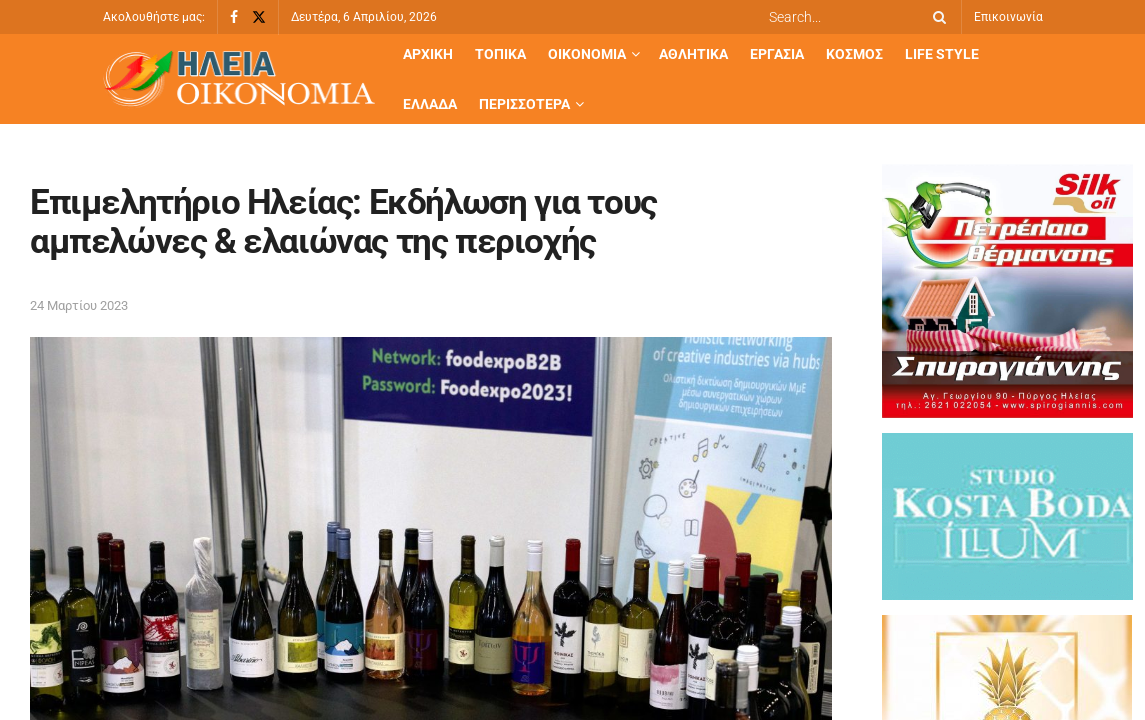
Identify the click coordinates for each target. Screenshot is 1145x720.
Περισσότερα (524, 104)
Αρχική (428, 54)
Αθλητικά (693, 54)
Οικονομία (587, 54)
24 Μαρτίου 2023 (79, 305)
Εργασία (777, 54)
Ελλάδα (430, 104)
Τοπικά (500, 54)
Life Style (942, 54)
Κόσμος (854, 54)
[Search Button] (936, 17)
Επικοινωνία (1008, 17)
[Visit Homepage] (239, 79)
